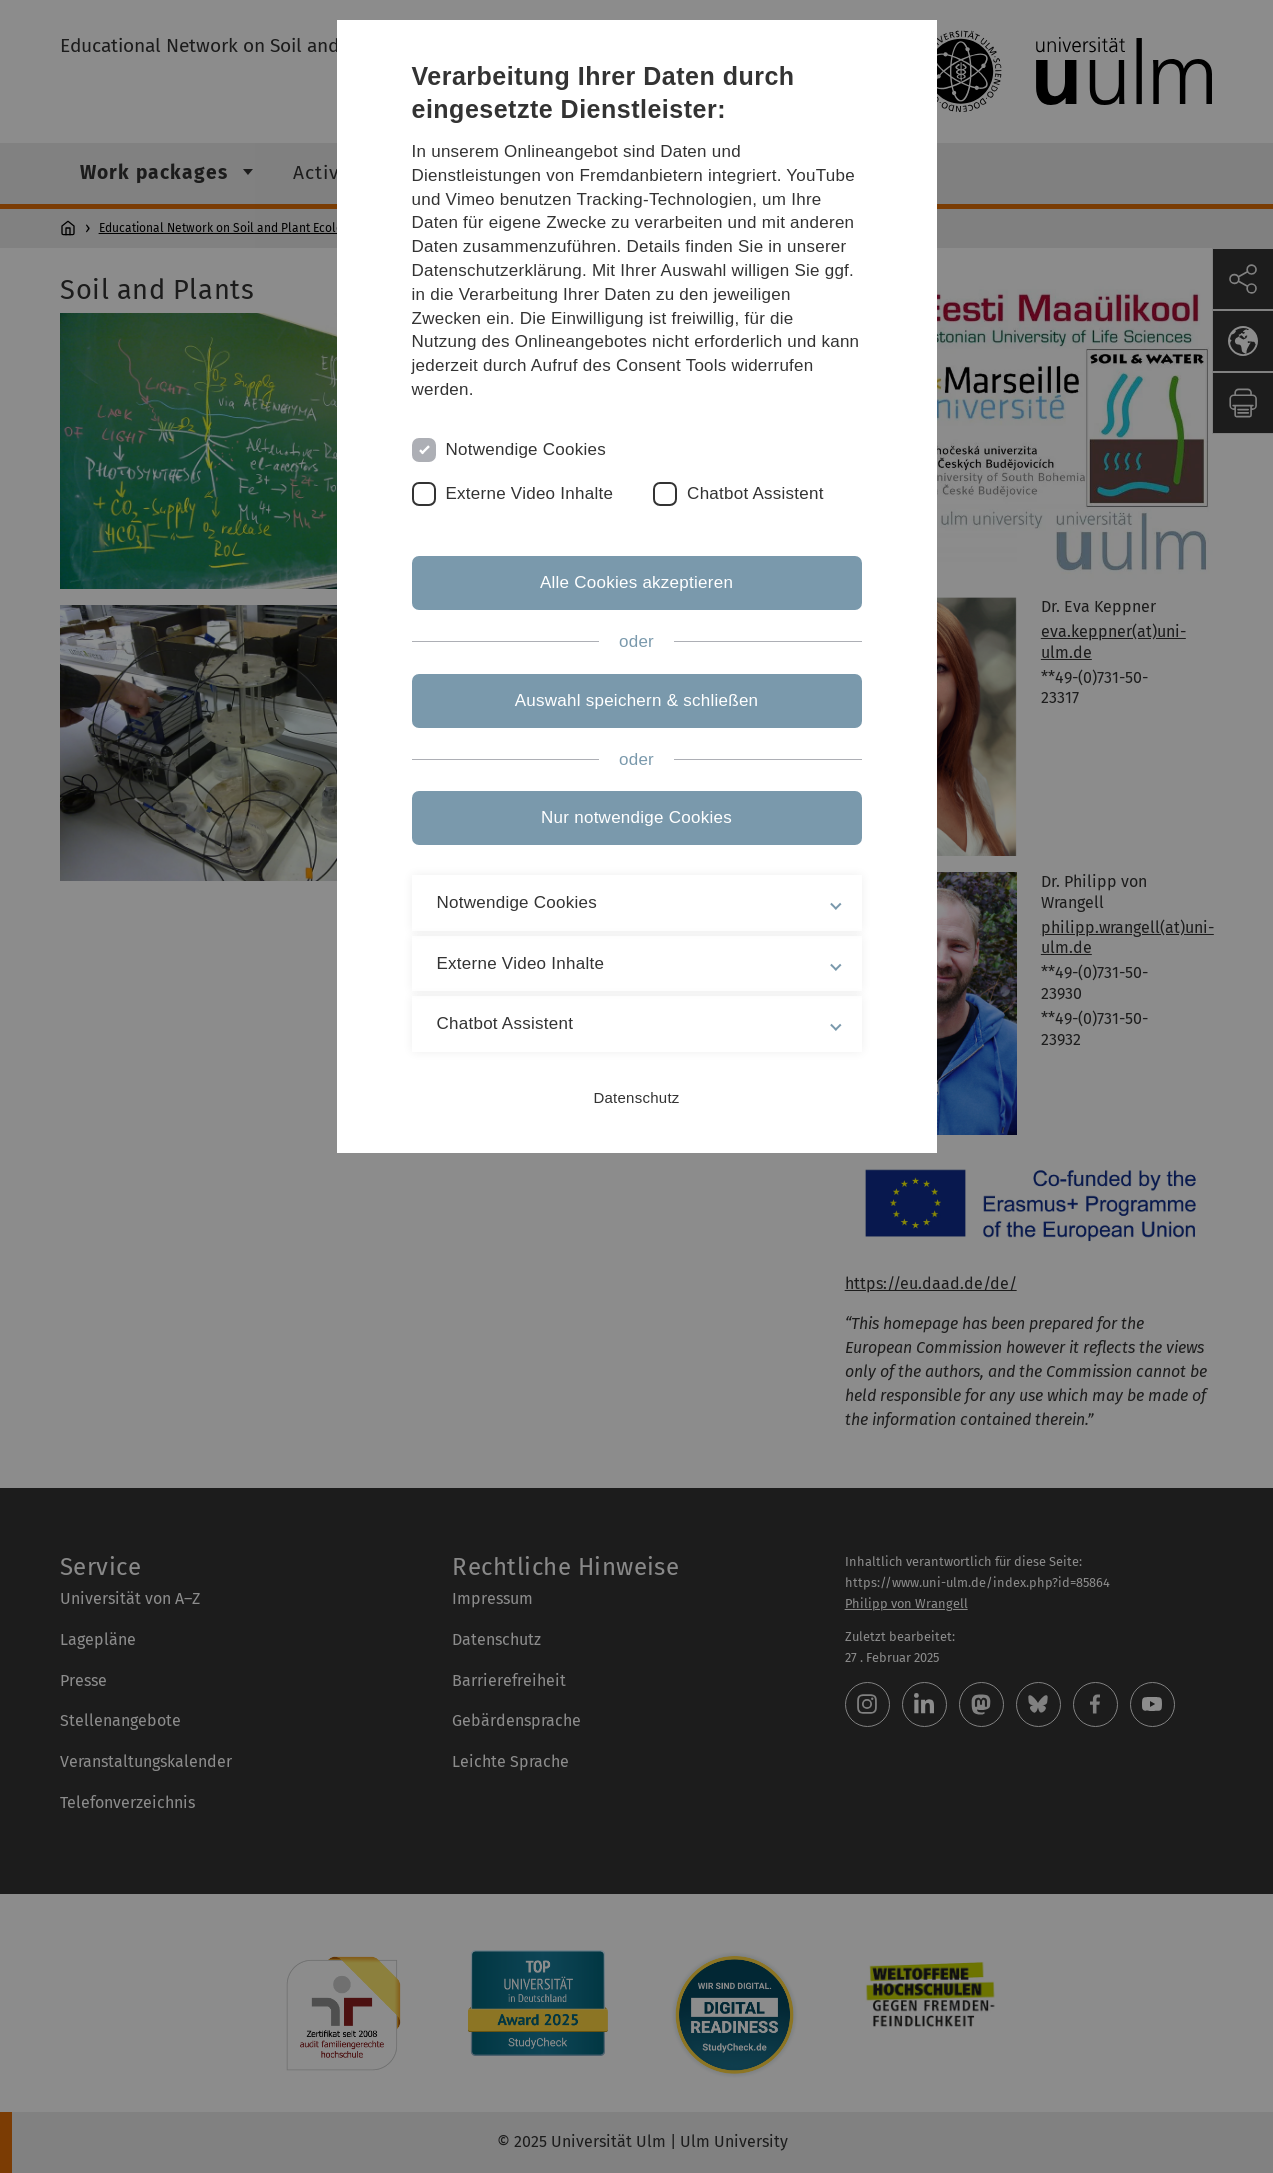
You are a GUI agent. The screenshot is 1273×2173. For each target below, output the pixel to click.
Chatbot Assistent (755, 493)
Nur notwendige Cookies (636, 817)
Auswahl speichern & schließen (637, 700)
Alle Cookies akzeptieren (636, 582)
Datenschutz (636, 1097)
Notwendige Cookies (526, 449)
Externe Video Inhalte (530, 493)
